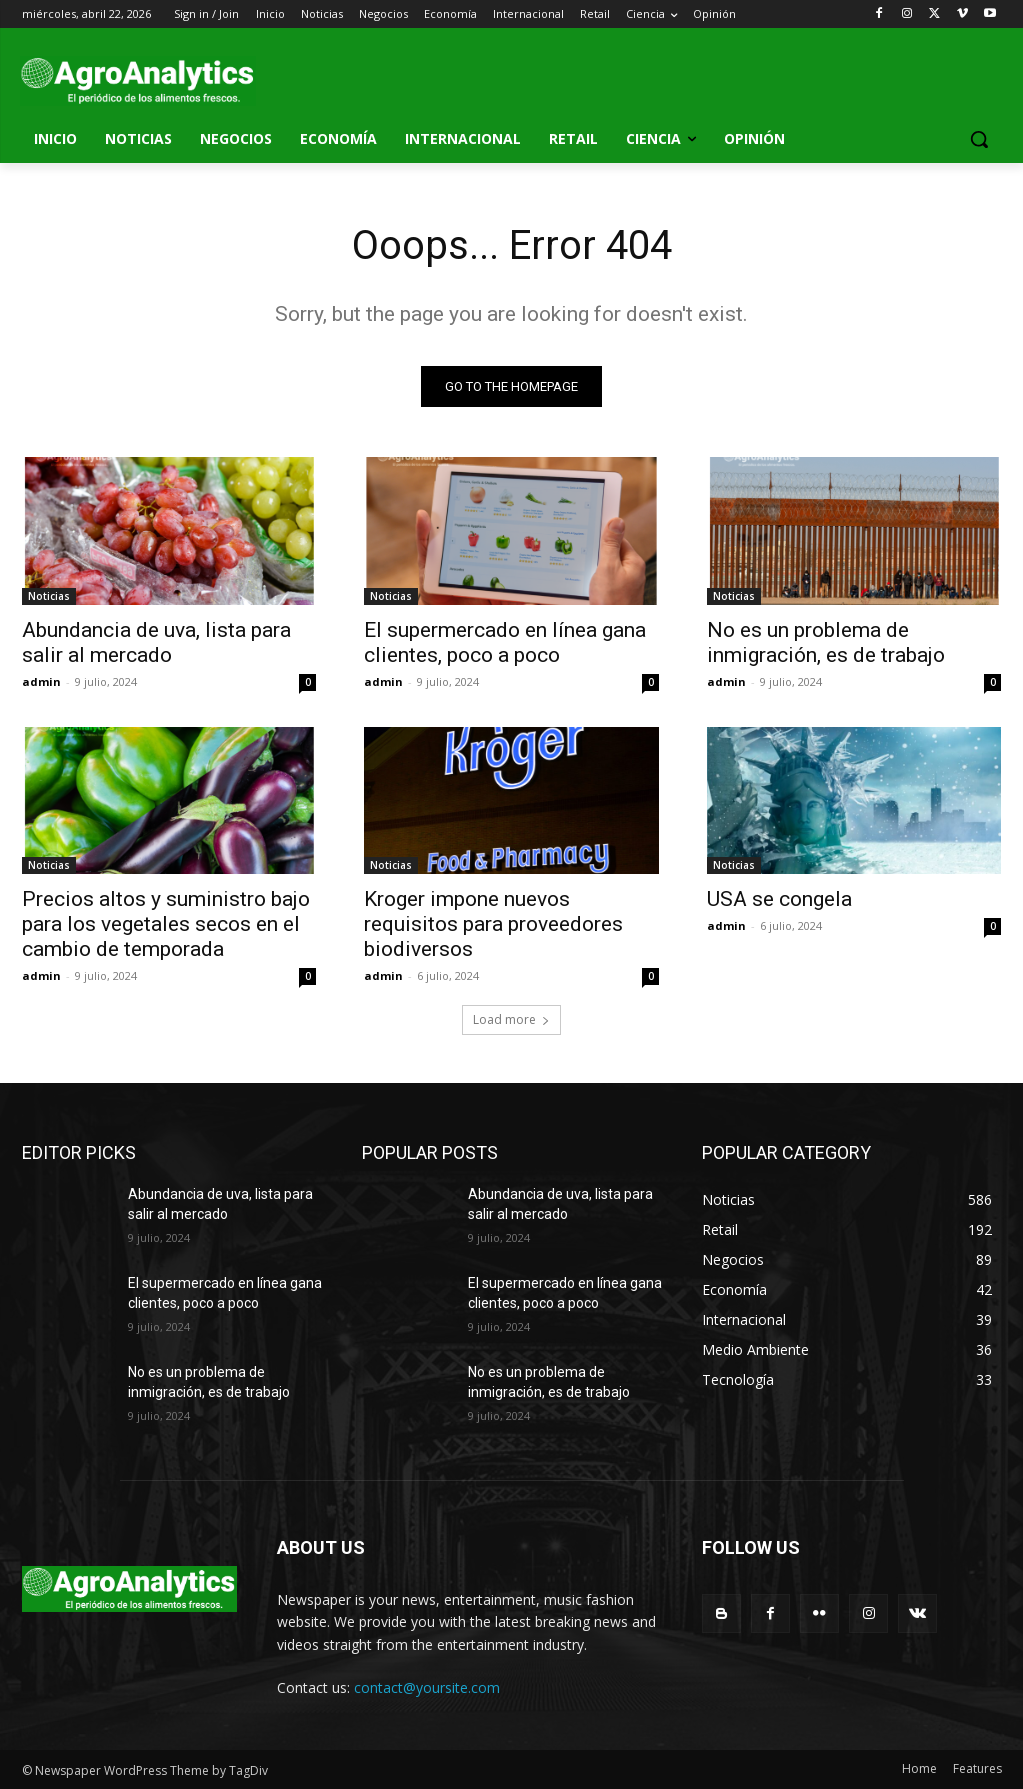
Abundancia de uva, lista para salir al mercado (156, 642)
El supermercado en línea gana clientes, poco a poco (505, 642)
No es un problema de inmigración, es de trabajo (826, 642)
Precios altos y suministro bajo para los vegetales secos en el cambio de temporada (166, 924)
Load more (511, 1019)
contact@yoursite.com (427, 1687)
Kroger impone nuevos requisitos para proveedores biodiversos (493, 924)
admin (41, 681)
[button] (979, 139)
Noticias (49, 596)
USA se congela (779, 899)
